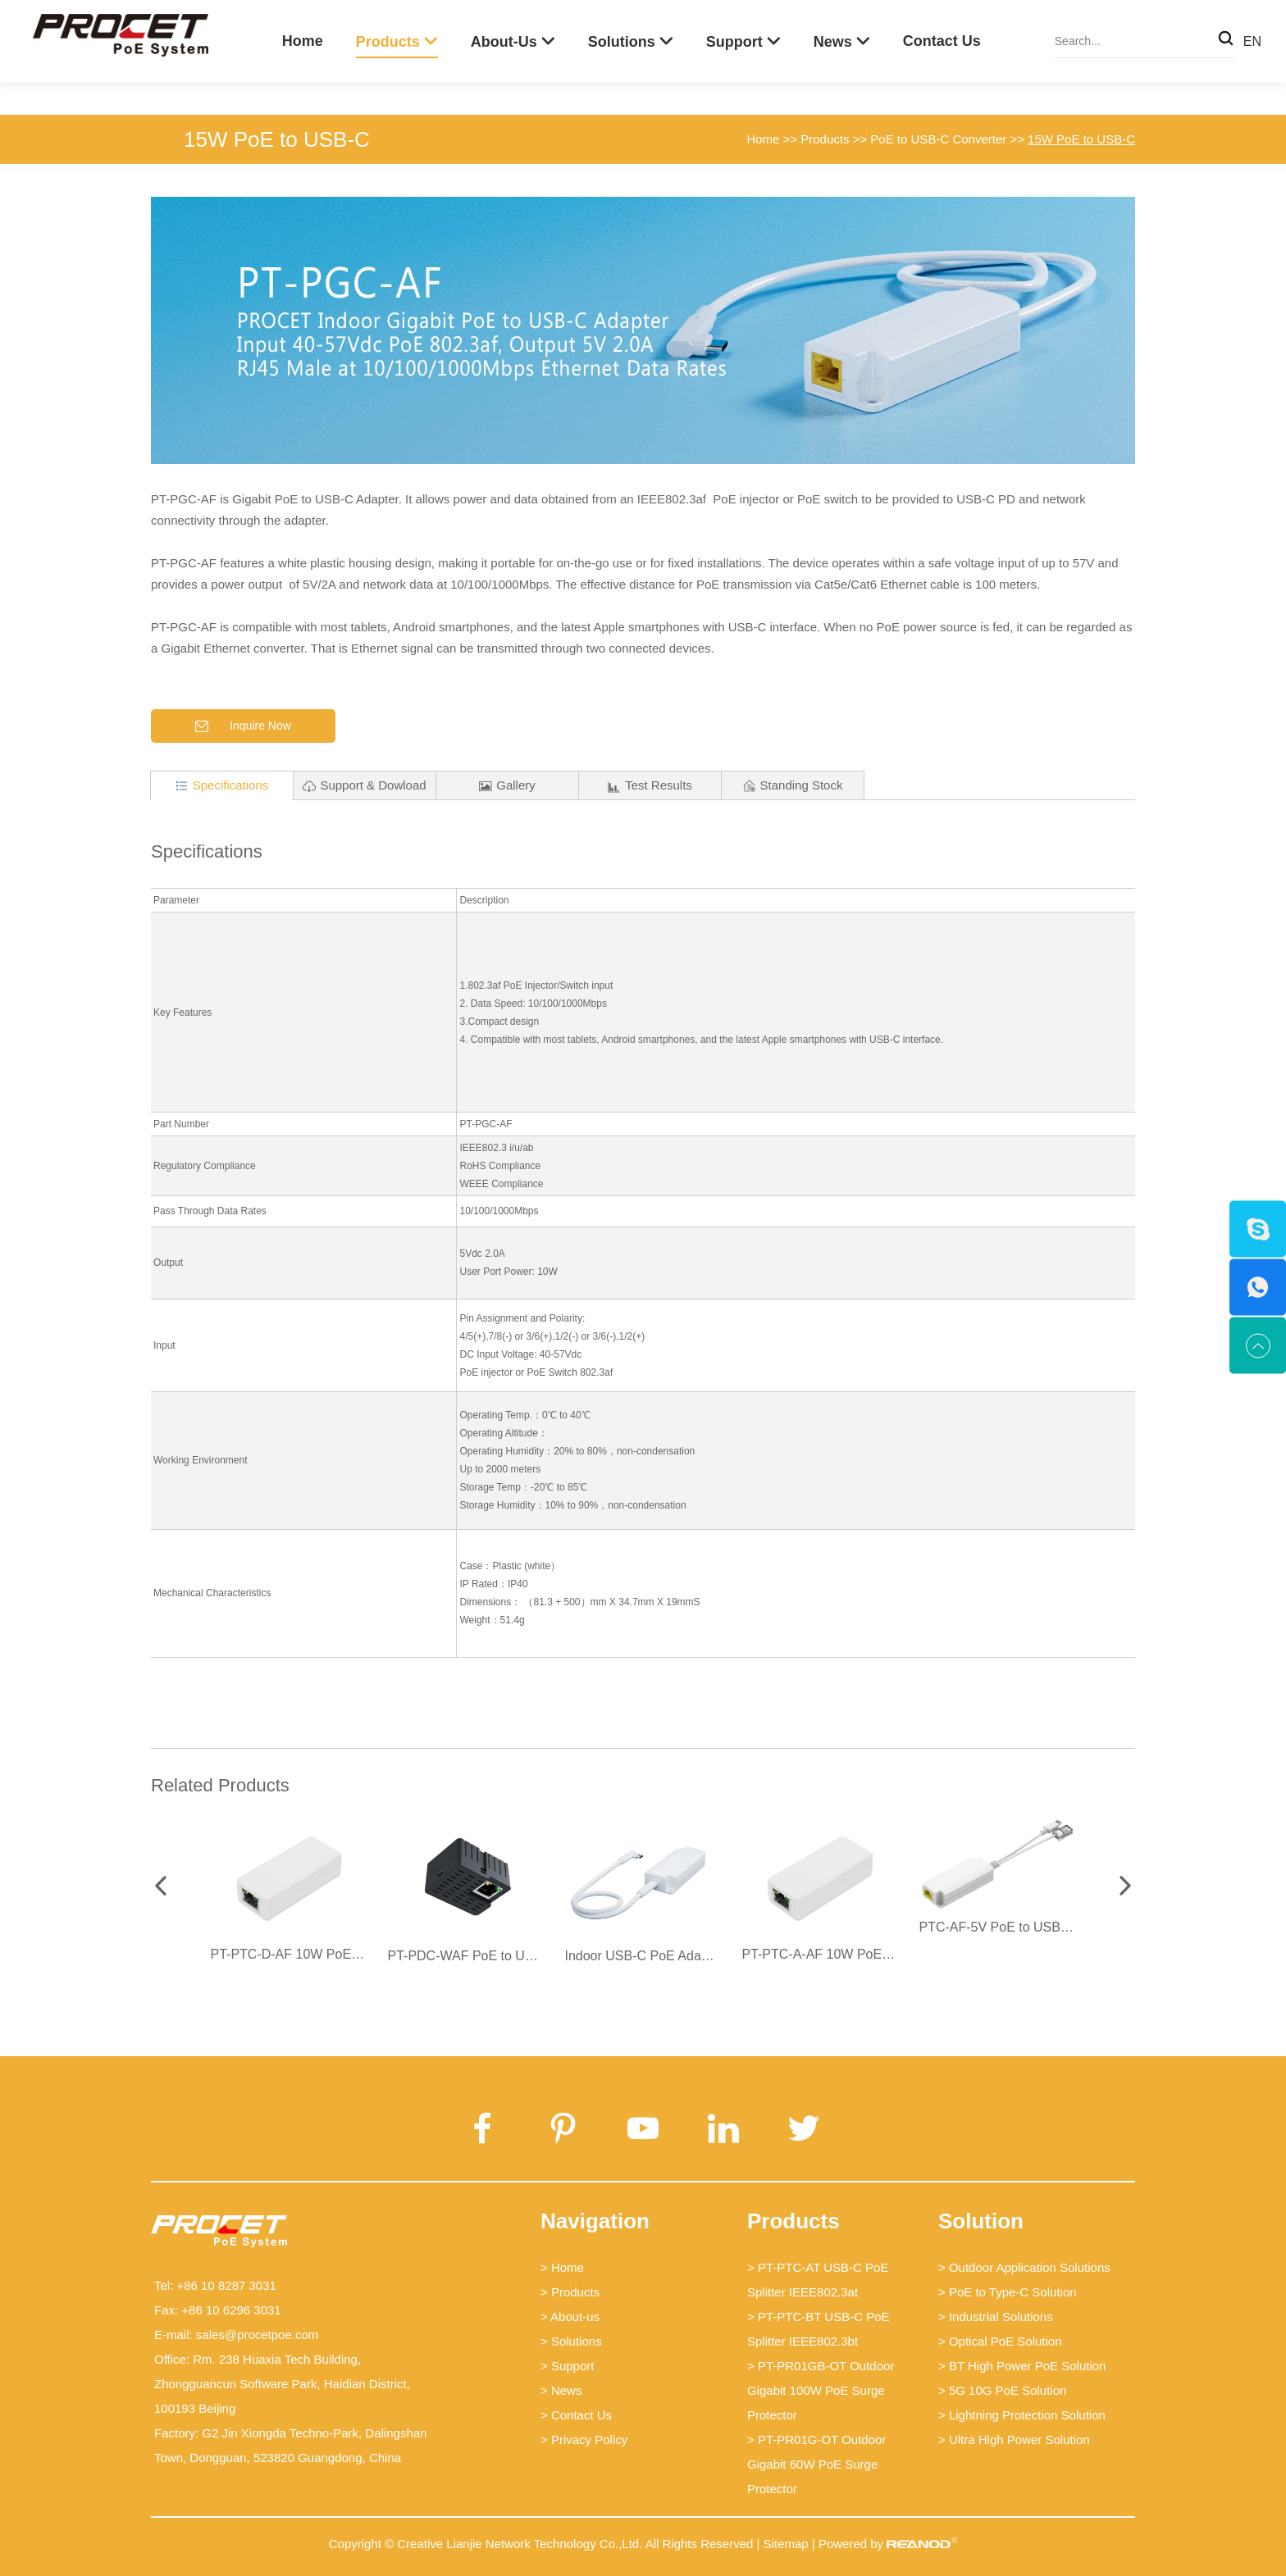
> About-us (570, 2316)
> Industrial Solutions (995, 2316)
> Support (567, 2366)
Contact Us (942, 41)
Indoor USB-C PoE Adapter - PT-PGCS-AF (689, 1956)
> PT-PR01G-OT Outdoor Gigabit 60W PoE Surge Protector (816, 2464)
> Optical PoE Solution (1000, 2341)
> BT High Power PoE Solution (1022, 2366)
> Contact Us (576, 2415)
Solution (981, 2221)
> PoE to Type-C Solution (1007, 2292)
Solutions (621, 42)
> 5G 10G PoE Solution (1002, 2390)
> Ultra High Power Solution (1014, 2439)
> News (560, 2390)
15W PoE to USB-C (277, 139)
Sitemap (786, 2544)
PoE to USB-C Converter (938, 139)
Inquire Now (243, 726)
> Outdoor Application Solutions (1024, 2267)
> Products (570, 2292)
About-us (504, 42)
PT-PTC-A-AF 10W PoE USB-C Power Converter (884, 1954)
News (833, 42)
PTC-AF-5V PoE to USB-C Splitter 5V (1028, 1927)
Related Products (220, 1785)
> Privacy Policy (583, 2439)
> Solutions (571, 2341)
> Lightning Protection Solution (1022, 2415)
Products (388, 42)
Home (302, 41)
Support (734, 42)
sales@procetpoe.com (257, 2335)
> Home (562, 2267)
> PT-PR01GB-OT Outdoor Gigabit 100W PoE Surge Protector (820, 2390)
